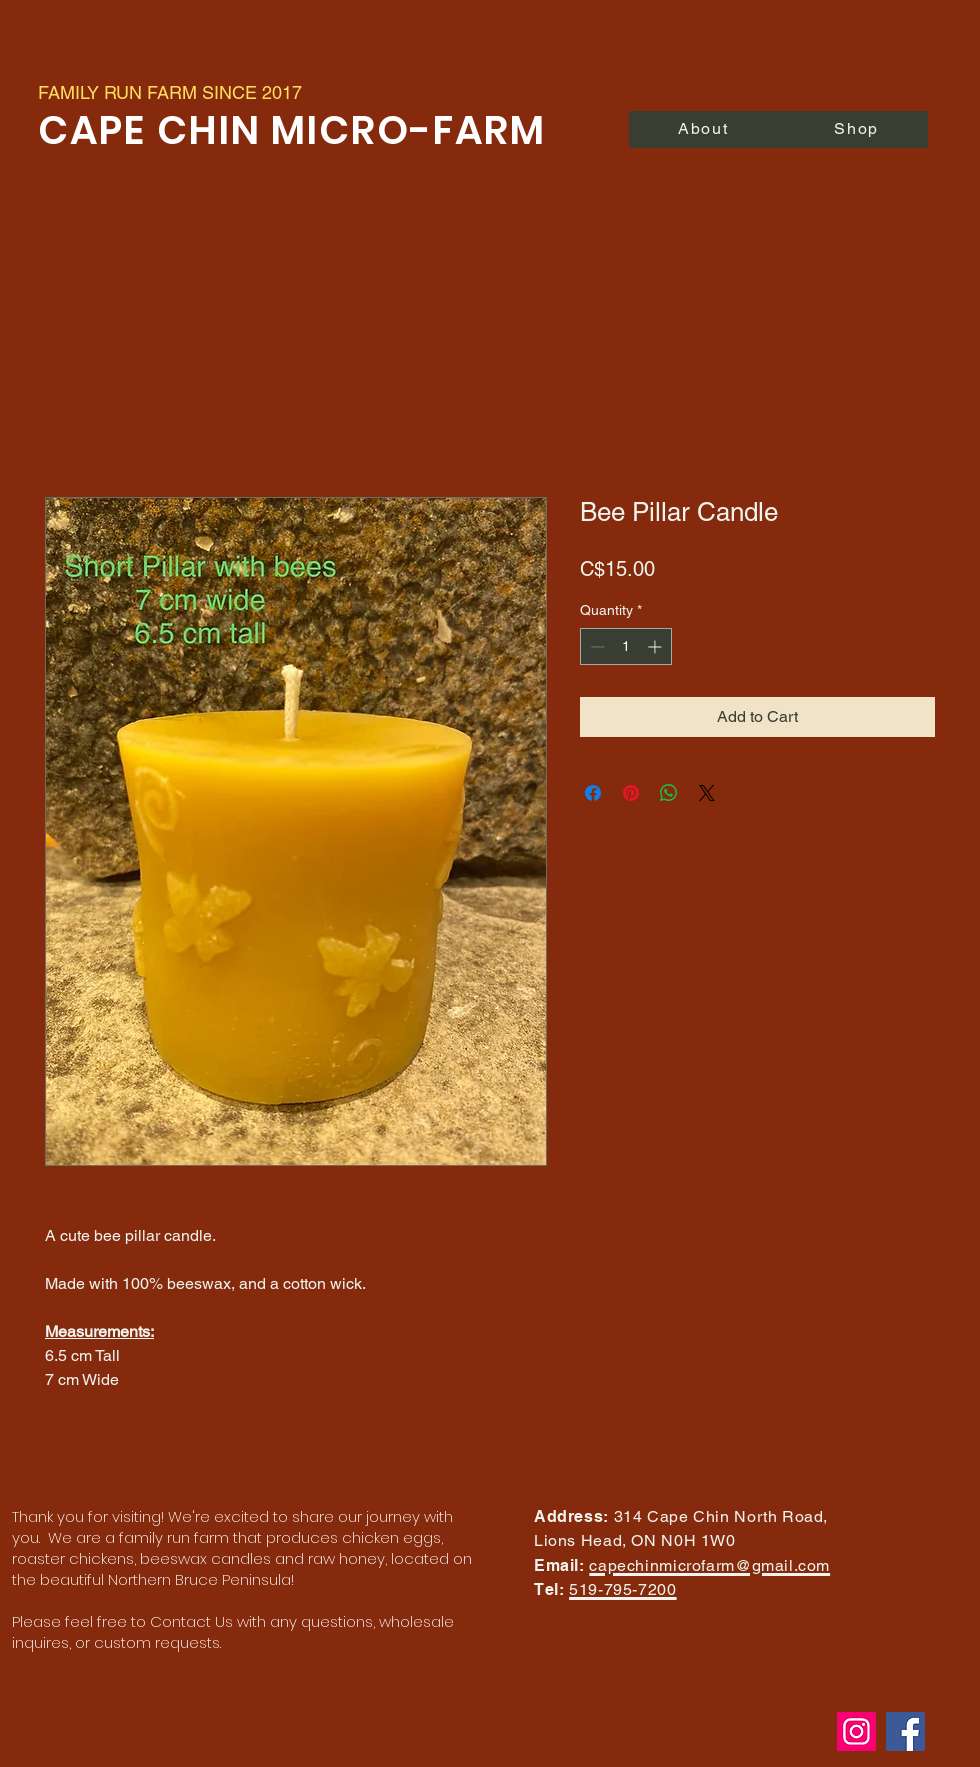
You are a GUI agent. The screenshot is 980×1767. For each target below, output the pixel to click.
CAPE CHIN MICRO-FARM (297, 130)
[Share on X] (707, 793)
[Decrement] (595, 646)
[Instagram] (856, 1731)
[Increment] (656, 646)
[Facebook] (905, 1731)
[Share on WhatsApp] (669, 793)
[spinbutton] (626, 646)
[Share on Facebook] (593, 793)
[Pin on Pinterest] (631, 793)
